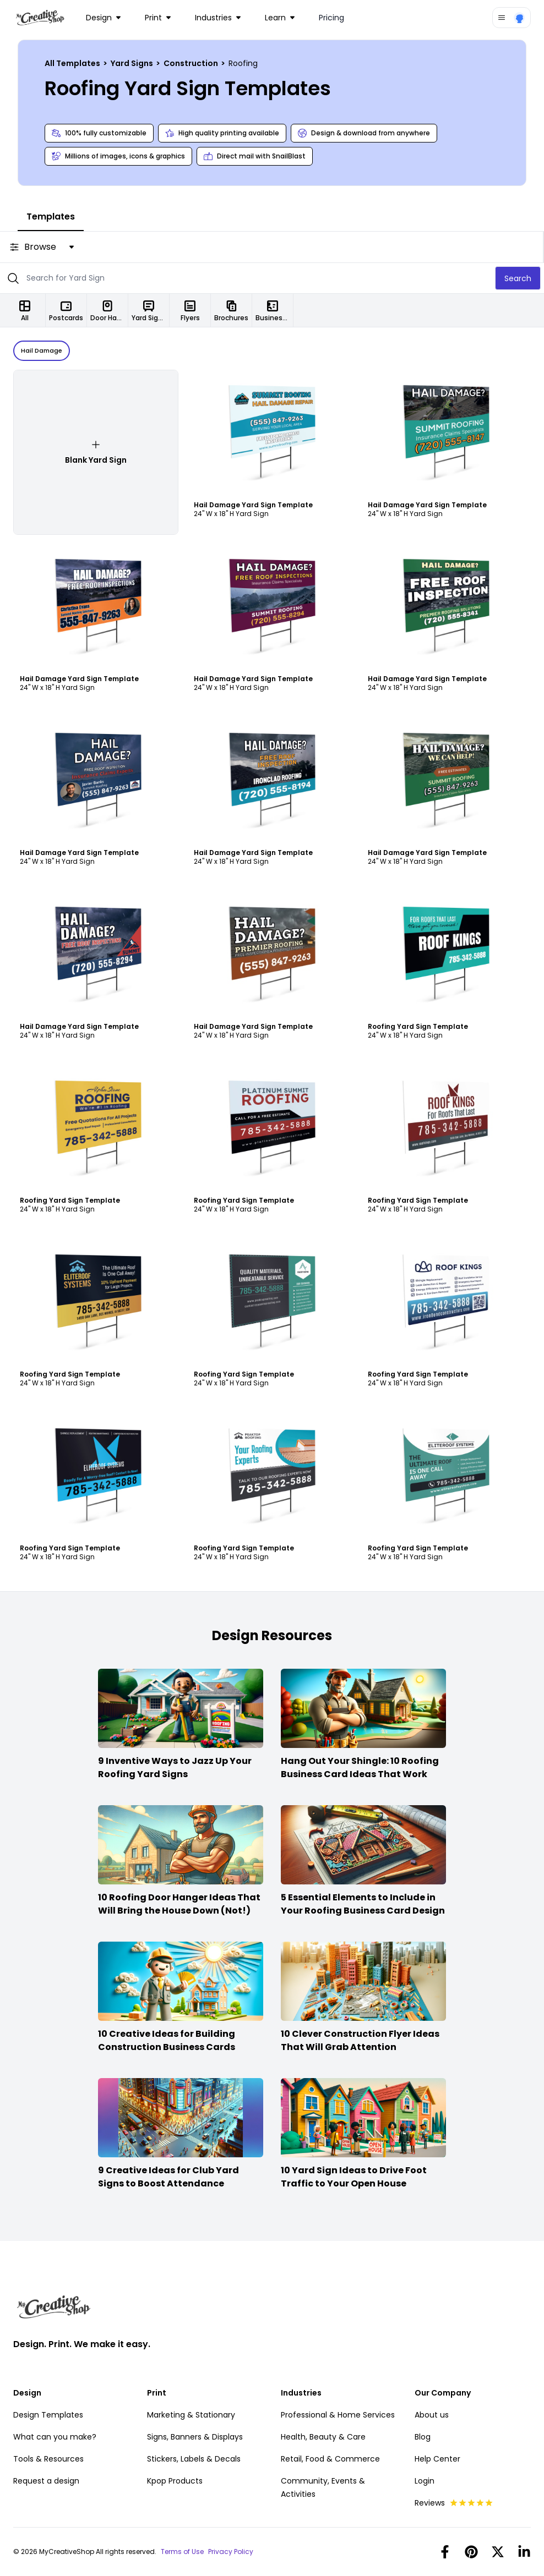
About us (432, 2414)
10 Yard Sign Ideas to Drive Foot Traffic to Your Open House (354, 2177)
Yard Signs (133, 63)
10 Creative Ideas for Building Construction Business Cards (166, 2040)
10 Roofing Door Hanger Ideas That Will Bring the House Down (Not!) (179, 1904)
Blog (423, 2436)
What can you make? (54, 2436)
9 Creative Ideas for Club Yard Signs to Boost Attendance (168, 2177)
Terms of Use (182, 2551)
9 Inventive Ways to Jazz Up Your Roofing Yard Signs (175, 1767)
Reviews (454, 2502)
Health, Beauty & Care (323, 2436)
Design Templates (48, 2414)
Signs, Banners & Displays (195, 2436)
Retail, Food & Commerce (330, 2458)
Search (517, 278)
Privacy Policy (230, 2551)
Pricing (331, 17)
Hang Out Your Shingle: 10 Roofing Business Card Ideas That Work (360, 1767)
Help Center (437, 2458)
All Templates (73, 63)
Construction (192, 63)
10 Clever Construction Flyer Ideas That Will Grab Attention (360, 2040)
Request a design (46, 2480)
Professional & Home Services (338, 2414)
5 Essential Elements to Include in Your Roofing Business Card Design (363, 1904)
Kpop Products (175, 2480)
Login (424, 2480)
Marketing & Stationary (191, 2414)
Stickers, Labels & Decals (194, 2458)
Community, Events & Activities (323, 2487)
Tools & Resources (48, 2458)
